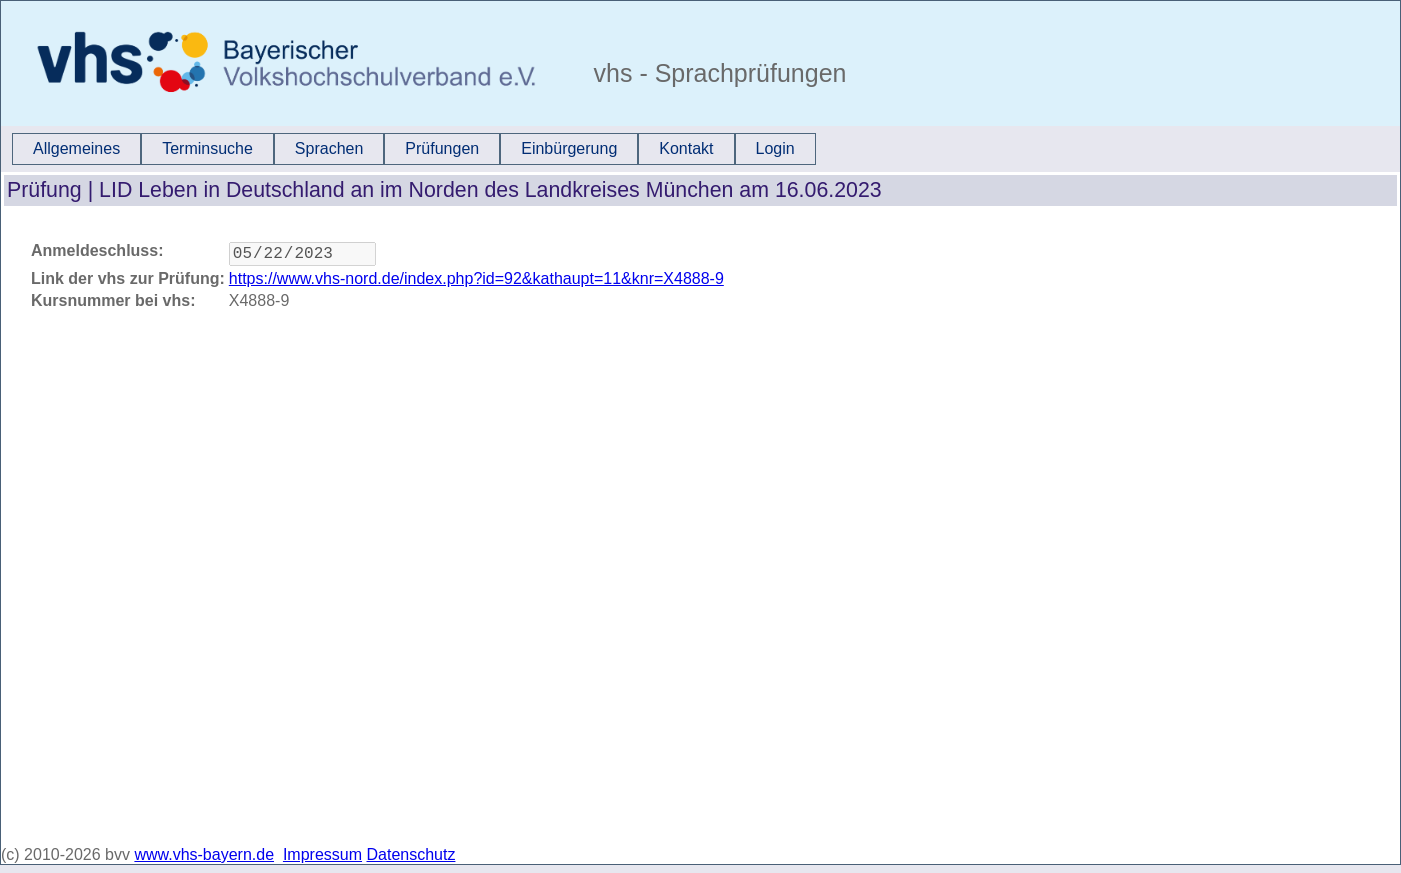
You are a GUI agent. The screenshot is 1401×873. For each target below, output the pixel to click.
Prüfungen (442, 148)
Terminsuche (207, 148)
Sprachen (329, 148)
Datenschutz (411, 854)
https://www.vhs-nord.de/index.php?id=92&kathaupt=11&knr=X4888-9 (476, 282)
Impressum (322, 854)
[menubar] (414, 149)
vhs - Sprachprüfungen (717, 73)
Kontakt (686, 148)
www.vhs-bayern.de (204, 854)
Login (775, 148)
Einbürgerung (569, 148)
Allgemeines (76, 148)
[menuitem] (76, 149)
